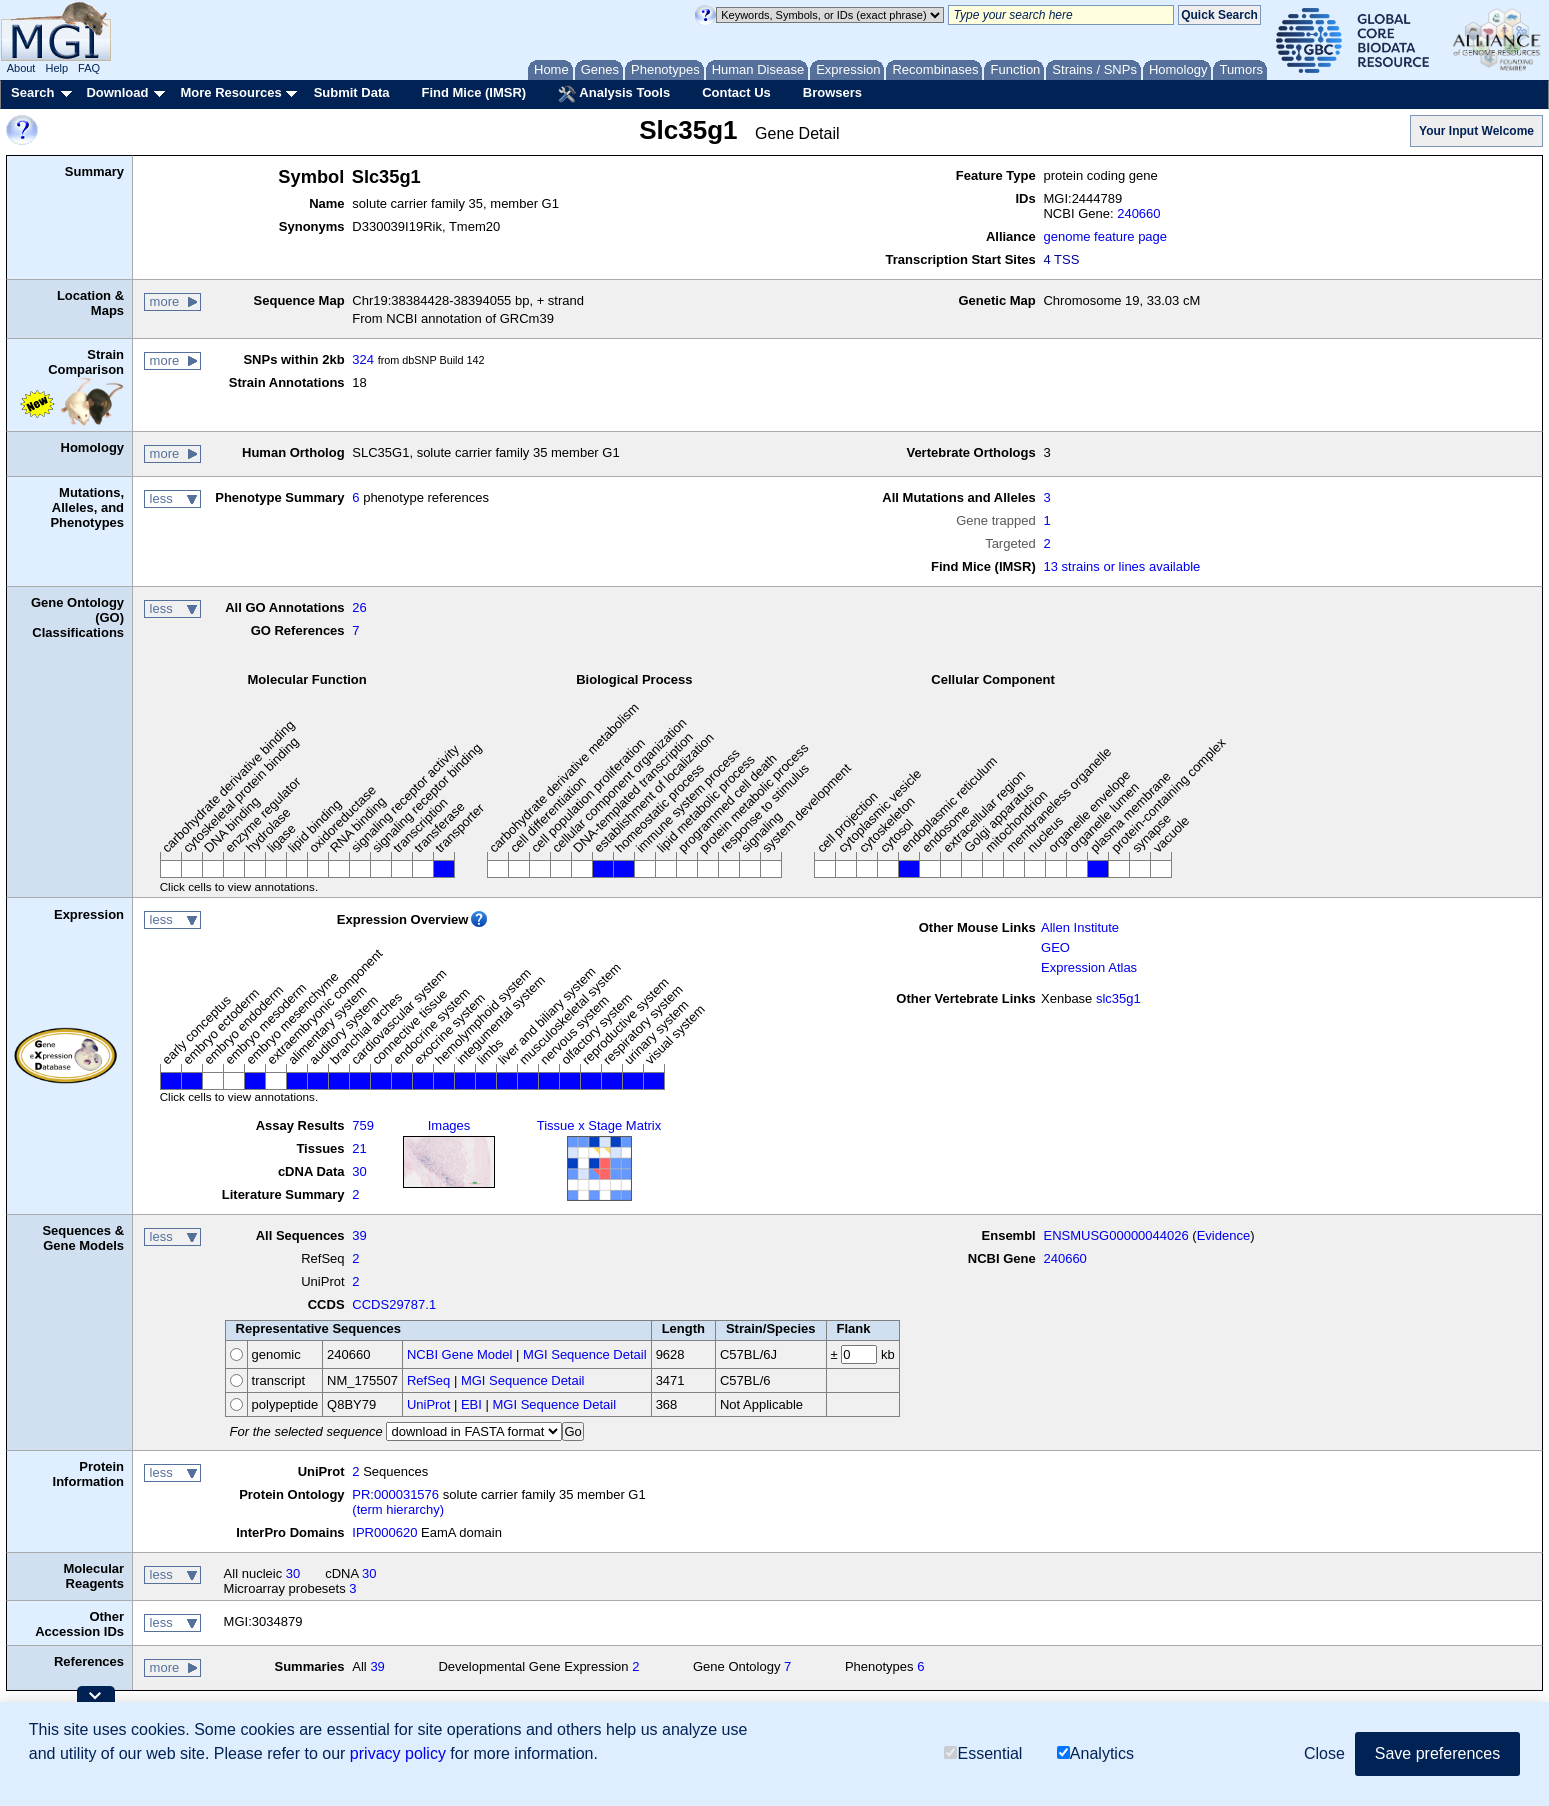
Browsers (832, 92)
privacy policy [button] (398, 1753)
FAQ (89, 68)
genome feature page (1105, 236)
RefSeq (428, 1380)
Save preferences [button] (1437, 1753)
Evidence (1223, 1235)
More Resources (230, 92)
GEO (1055, 947)
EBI (471, 1404)
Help (56, 68)
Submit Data (352, 92)
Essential (983, 1753)
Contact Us (736, 92)
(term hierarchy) (398, 1509)
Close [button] (1324, 1753)
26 (359, 607)
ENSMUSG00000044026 (1115, 1235)
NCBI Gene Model (460, 1354)
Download (117, 92)
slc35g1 (1118, 998)
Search (32, 92)
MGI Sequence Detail (585, 1354)
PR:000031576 (395, 1494)
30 (359, 1171)
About (21, 68)
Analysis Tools (614, 94)
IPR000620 (384, 1532)
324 (363, 359)
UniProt (428, 1404)
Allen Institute (1080, 927)
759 (363, 1125)
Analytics (1095, 1753)
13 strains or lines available (1121, 566)
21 (359, 1148)
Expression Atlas (1089, 967)
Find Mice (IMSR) (473, 92)
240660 (1138, 213)
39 (359, 1235)
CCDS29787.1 (394, 1304)
